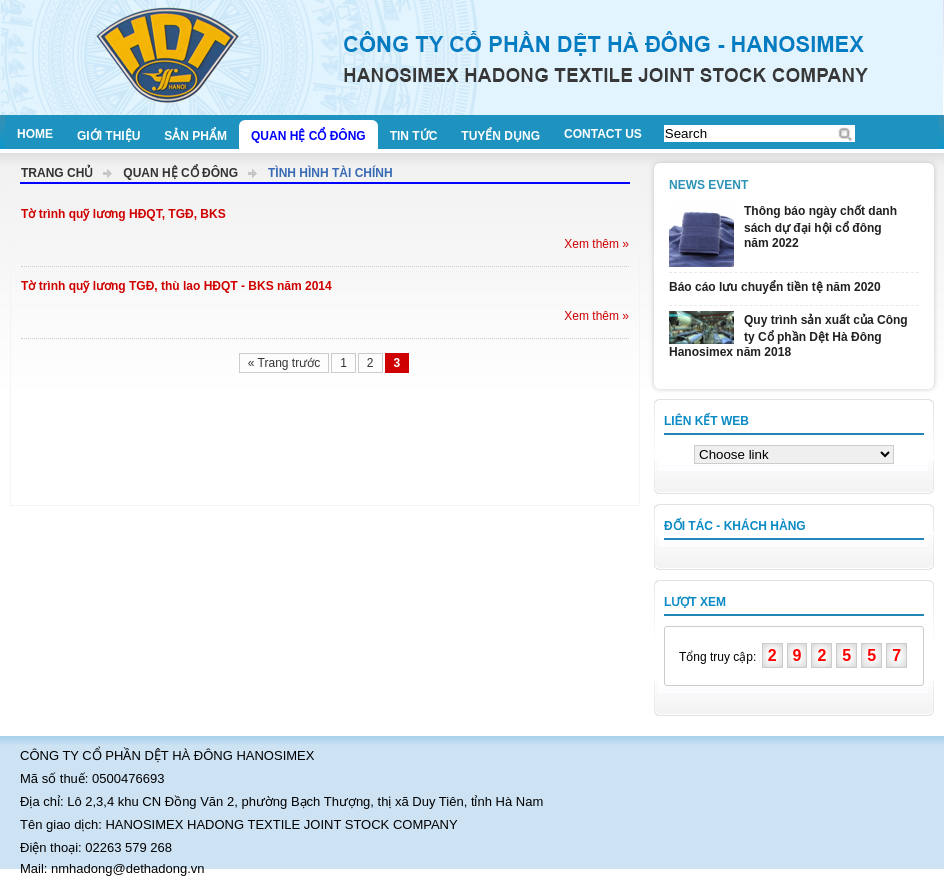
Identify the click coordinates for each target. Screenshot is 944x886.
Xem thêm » (596, 244)
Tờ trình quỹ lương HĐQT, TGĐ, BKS (123, 214)
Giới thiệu (108, 136)
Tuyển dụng (500, 136)
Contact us (603, 134)
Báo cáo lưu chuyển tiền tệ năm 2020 (775, 287)
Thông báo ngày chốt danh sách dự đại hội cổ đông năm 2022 (820, 227)
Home (35, 134)
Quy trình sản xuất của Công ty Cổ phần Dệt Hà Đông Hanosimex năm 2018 (788, 336)
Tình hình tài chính (330, 173)
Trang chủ (57, 173)
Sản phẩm (195, 136)
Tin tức (414, 136)
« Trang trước (284, 363)
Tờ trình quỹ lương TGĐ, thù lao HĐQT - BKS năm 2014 (176, 286)
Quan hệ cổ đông (308, 136)
